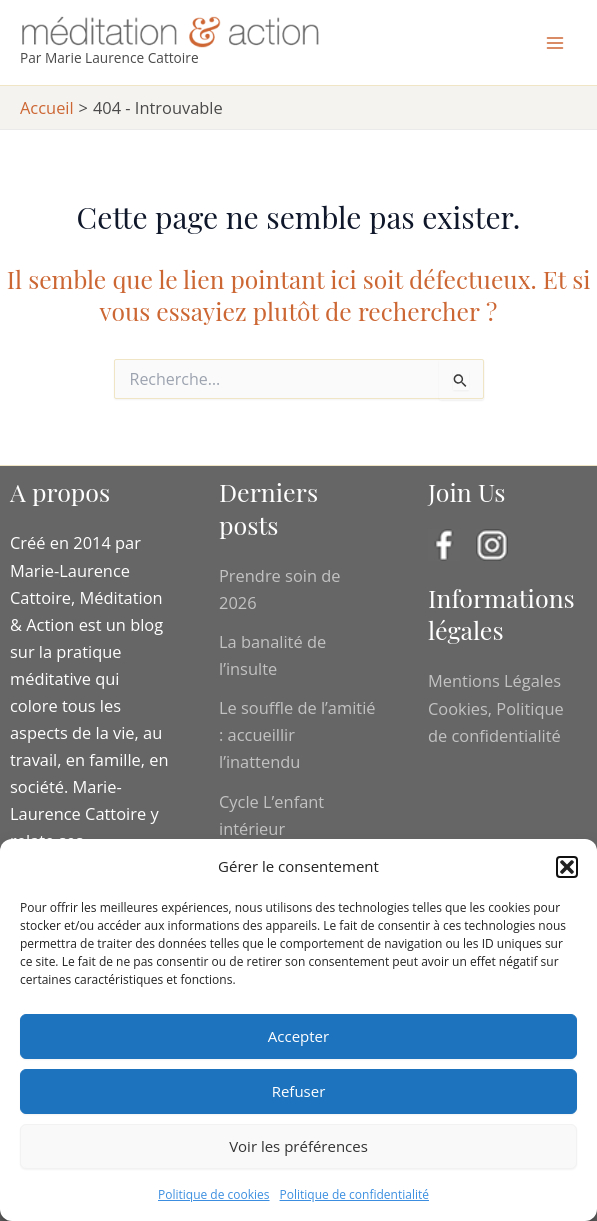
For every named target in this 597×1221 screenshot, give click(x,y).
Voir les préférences (298, 1146)
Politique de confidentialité (354, 1194)
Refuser (299, 1091)
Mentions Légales (494, 680)
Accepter (298, 1036)
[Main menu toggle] (554, 42)
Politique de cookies (214, 1194)
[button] (567, 867)
